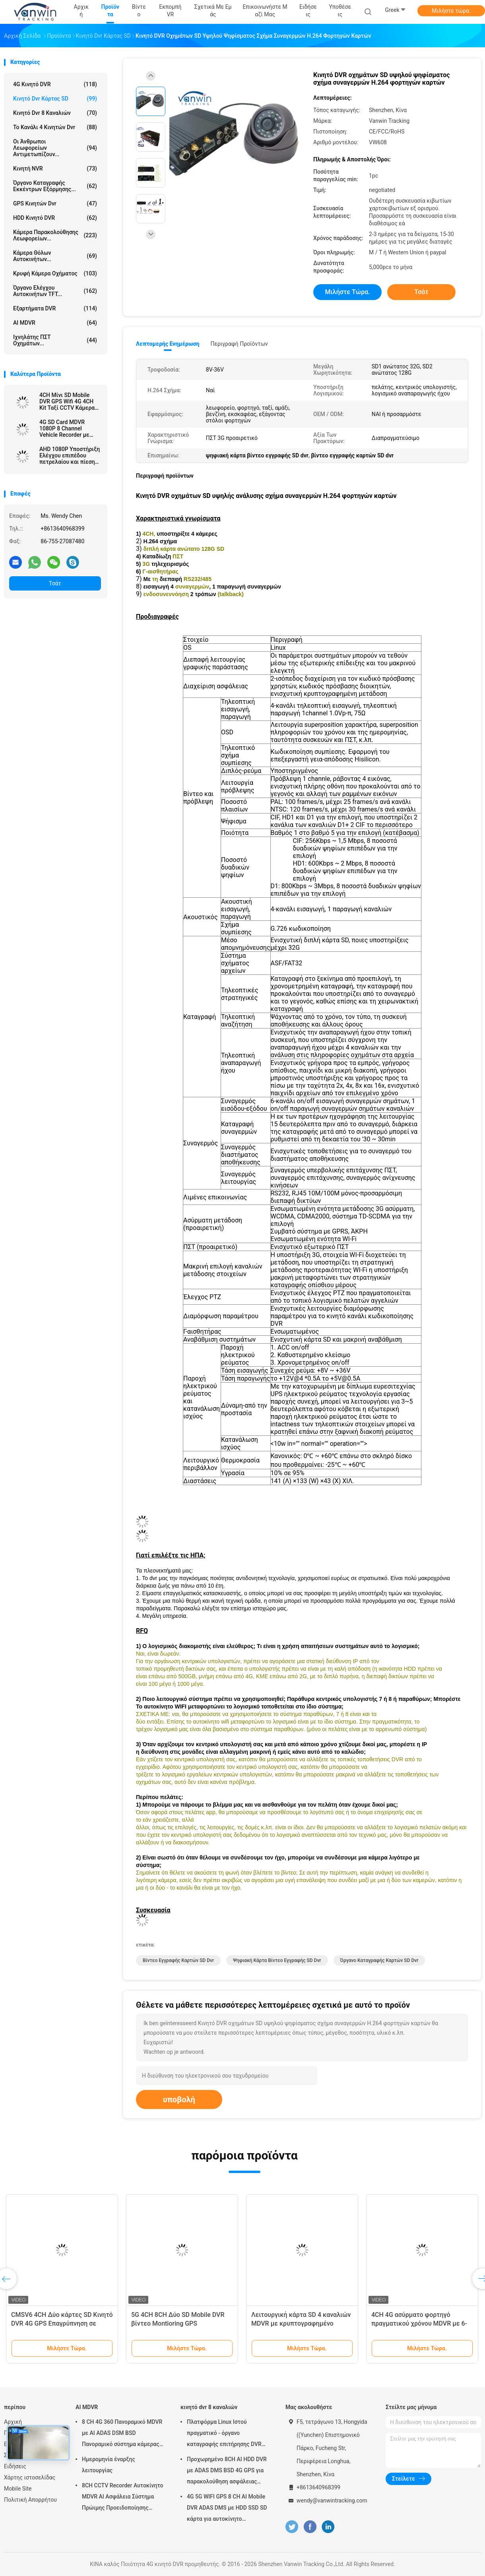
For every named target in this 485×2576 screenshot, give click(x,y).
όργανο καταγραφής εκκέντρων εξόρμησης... (55, 186)
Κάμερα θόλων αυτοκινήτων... (55, 256)
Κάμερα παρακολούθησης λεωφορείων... (55, 235)
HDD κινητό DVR (55, 218)
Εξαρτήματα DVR (55, 308)
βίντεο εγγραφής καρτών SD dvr (178, 1960)
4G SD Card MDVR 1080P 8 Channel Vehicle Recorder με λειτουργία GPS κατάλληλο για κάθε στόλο (64, 428)
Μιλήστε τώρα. (451, 11)
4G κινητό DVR (55, 84)
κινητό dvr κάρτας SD (55, 99)
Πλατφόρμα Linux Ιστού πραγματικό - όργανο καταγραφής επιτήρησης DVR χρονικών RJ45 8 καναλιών (224, 2434)
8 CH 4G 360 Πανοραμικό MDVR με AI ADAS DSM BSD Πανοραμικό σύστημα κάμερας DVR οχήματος (122, 2434)
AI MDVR (55, 323)
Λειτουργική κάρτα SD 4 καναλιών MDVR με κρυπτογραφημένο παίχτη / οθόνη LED (301, 2323)
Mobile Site (18, 2488)
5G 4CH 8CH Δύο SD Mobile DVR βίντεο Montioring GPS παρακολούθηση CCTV (177, 2323)
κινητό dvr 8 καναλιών (55, 113)
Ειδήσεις (15, 2466)
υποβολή (179, 2099)
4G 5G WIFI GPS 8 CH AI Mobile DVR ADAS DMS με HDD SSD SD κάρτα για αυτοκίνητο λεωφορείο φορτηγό (227, 2508)
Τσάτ (55, 583)
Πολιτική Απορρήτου (30, 2500)
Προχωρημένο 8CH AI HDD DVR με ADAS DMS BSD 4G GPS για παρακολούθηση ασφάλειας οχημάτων (227, 2471)
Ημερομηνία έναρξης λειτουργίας (108, 2464)
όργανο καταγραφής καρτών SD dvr (379, 1960)
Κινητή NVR (55, 168)
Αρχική (13, 2422)
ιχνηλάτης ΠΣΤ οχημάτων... (55, 340)
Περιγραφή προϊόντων (239, 344)
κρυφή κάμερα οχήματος (55, 273)
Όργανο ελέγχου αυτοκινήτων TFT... (55, 291)
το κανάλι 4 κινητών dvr (55, 127)
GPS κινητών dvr (55, 203)
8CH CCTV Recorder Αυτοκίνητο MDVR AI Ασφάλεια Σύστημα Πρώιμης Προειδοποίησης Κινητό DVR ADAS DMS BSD (122, 2497)
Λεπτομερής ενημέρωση (167, 344)
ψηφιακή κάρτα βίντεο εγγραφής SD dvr (277, 1960)
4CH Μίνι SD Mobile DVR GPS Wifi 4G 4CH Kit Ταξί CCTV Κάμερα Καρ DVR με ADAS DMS (68, 401)
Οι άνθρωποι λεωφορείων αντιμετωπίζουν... (55, 147)
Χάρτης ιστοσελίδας (29, 2477)
